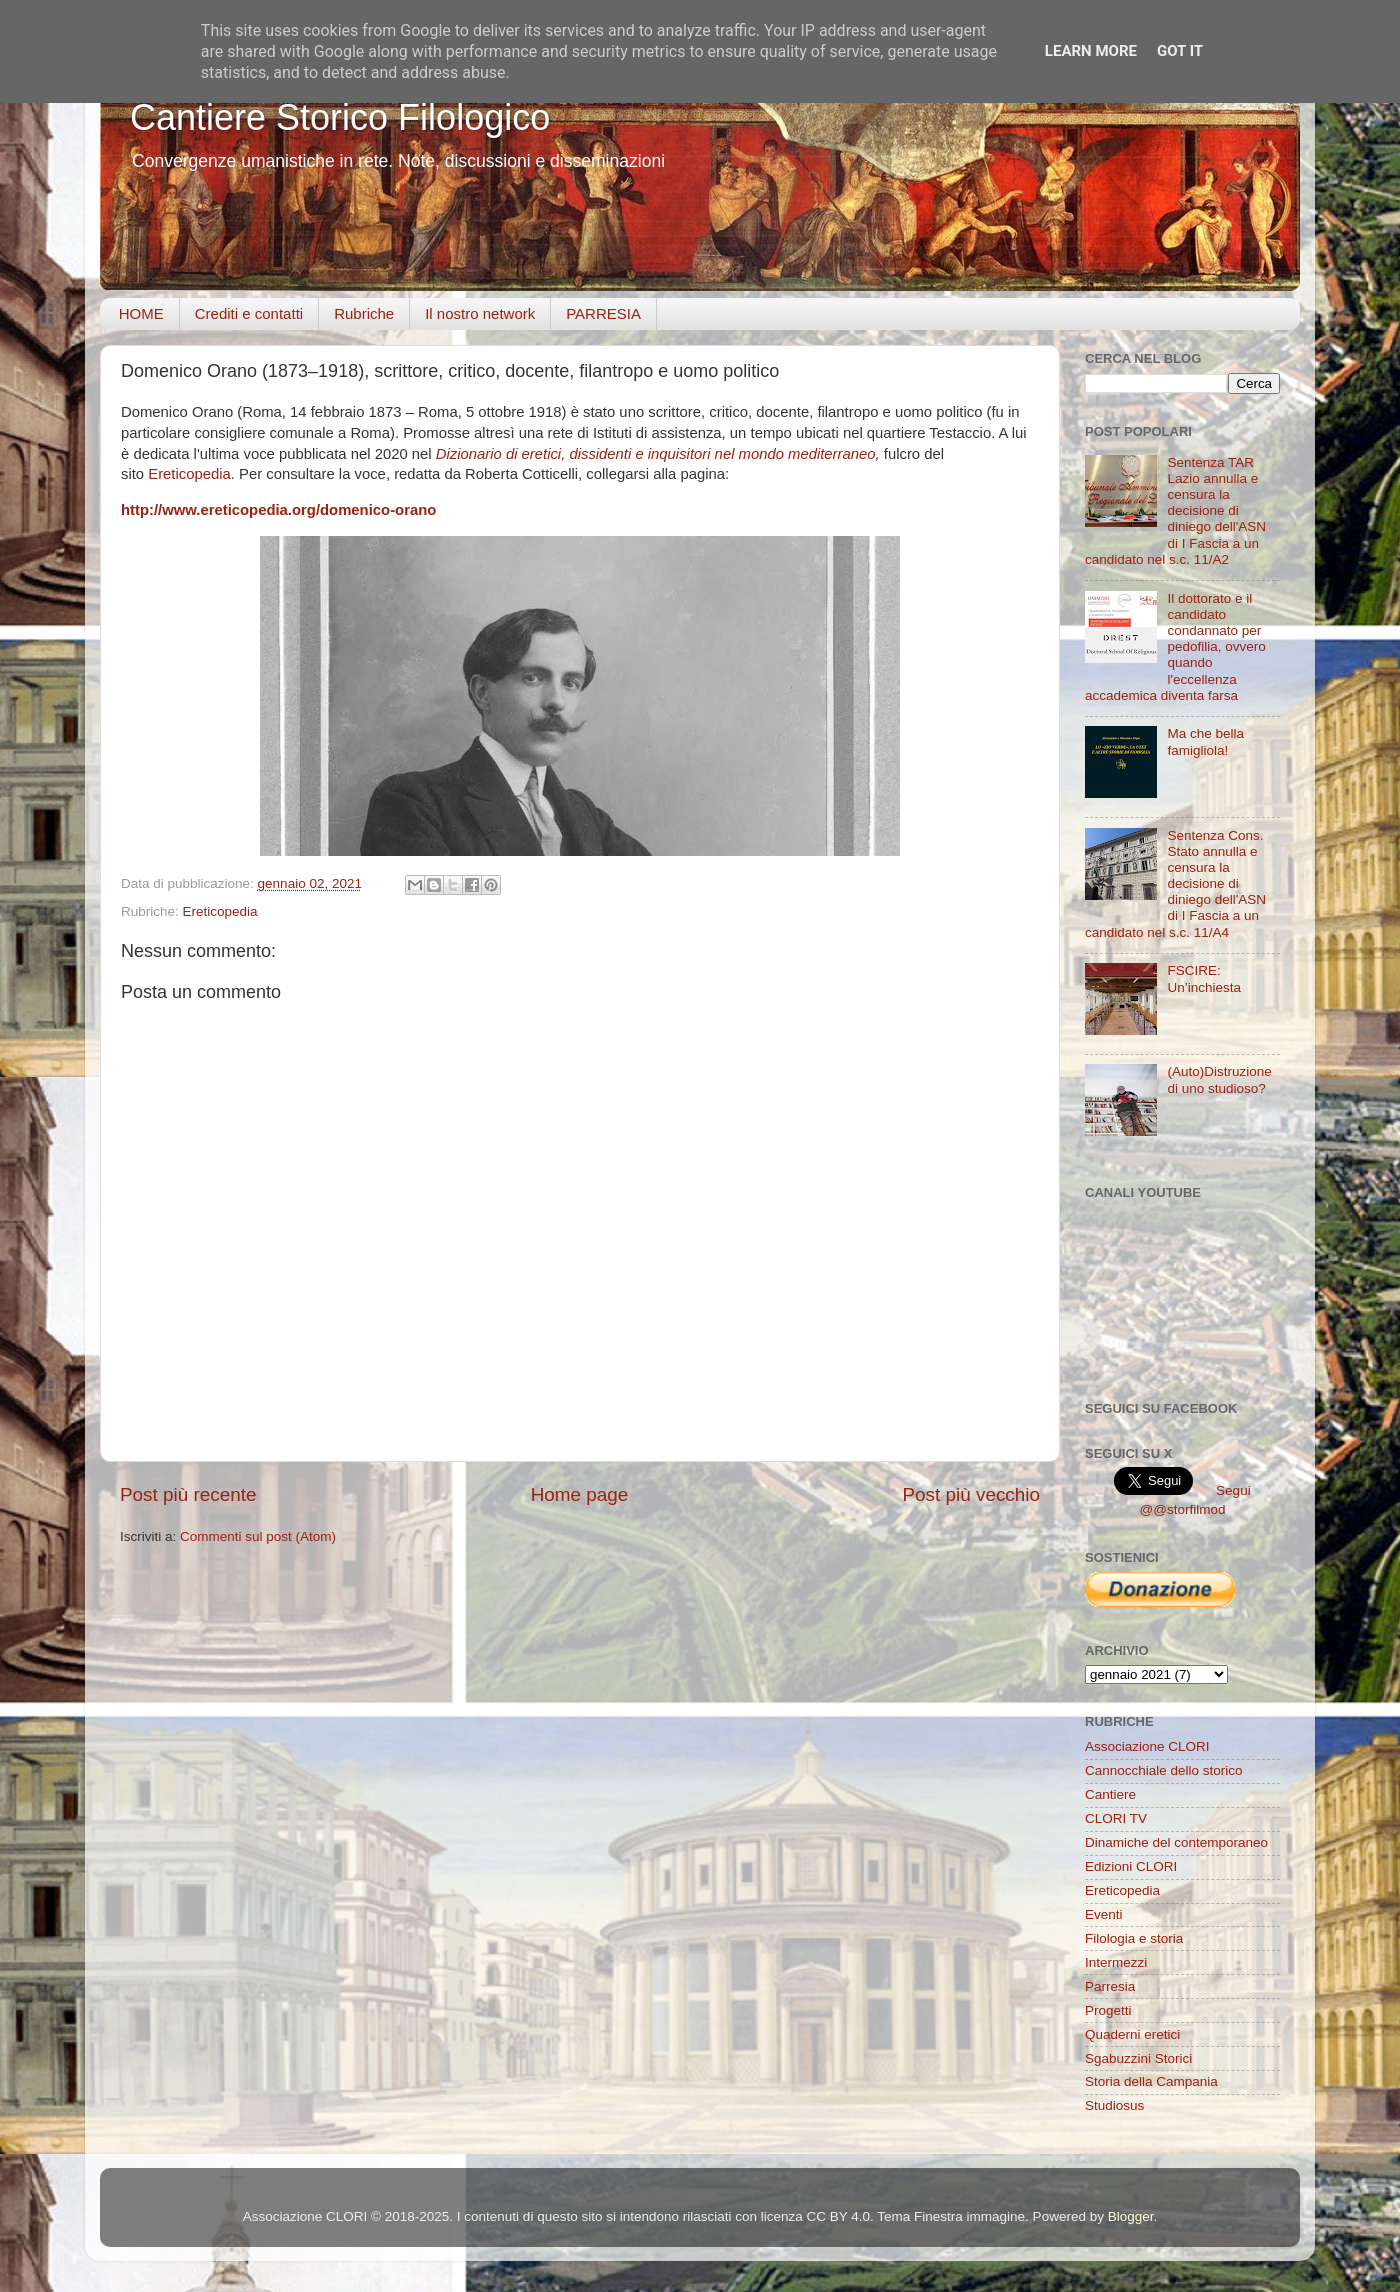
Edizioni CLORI (1131, 1866)
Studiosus (1114, 2105)
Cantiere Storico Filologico (340, 117)
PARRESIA (603, 313)
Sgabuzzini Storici (1138, 2058)
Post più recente (188, 1494)
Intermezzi (1116, 1962)
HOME (141, 313)
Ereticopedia (189, 474)
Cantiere (1110, 1794)
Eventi (1104, 1914)
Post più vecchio (971, 1494)
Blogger (1131, 2216)
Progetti (1108, 2010)
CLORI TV (1116, 1818)
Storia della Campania (1151, 2081)
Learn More (1091, 51)
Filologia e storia (1134, 1938)
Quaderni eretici (1132, 2034)
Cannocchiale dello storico (1164, 1770)
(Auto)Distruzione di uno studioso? (1219, 1079)
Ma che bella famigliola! (1205, 741)
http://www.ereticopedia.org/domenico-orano (278, 510)
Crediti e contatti (249, 313)
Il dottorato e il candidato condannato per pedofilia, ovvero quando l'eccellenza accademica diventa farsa (1175, 647)
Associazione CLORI (1147, 1746)
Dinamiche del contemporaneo (1176, 1842)
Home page (580, 1494)
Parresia (1110, 1986)
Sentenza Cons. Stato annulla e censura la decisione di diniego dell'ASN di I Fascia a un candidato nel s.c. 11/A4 (1175, 884)
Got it (1180, 51)
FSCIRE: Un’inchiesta (1204, 978)
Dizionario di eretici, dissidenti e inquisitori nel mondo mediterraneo (656, 454)
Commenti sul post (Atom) (258, 1536)
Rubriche (364, 313)
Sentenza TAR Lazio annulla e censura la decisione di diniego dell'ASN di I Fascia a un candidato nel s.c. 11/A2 (1175, 511)
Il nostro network (480, 313)
